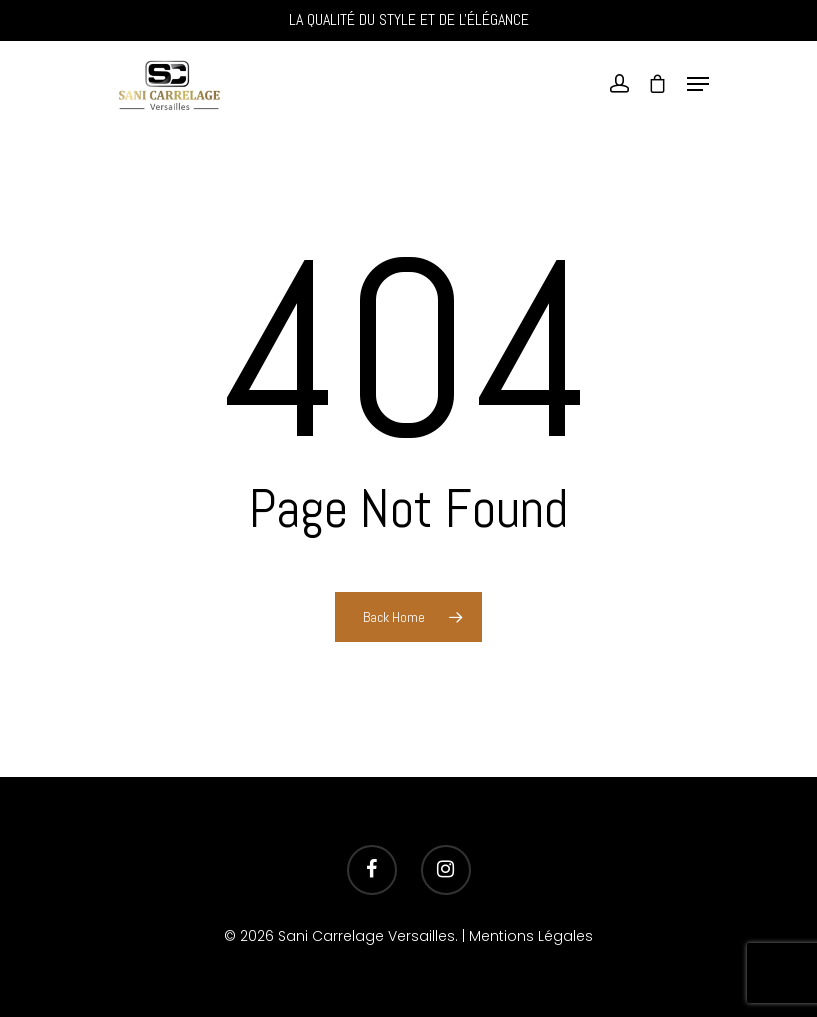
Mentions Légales (531, 936)
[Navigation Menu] (698, 84)
